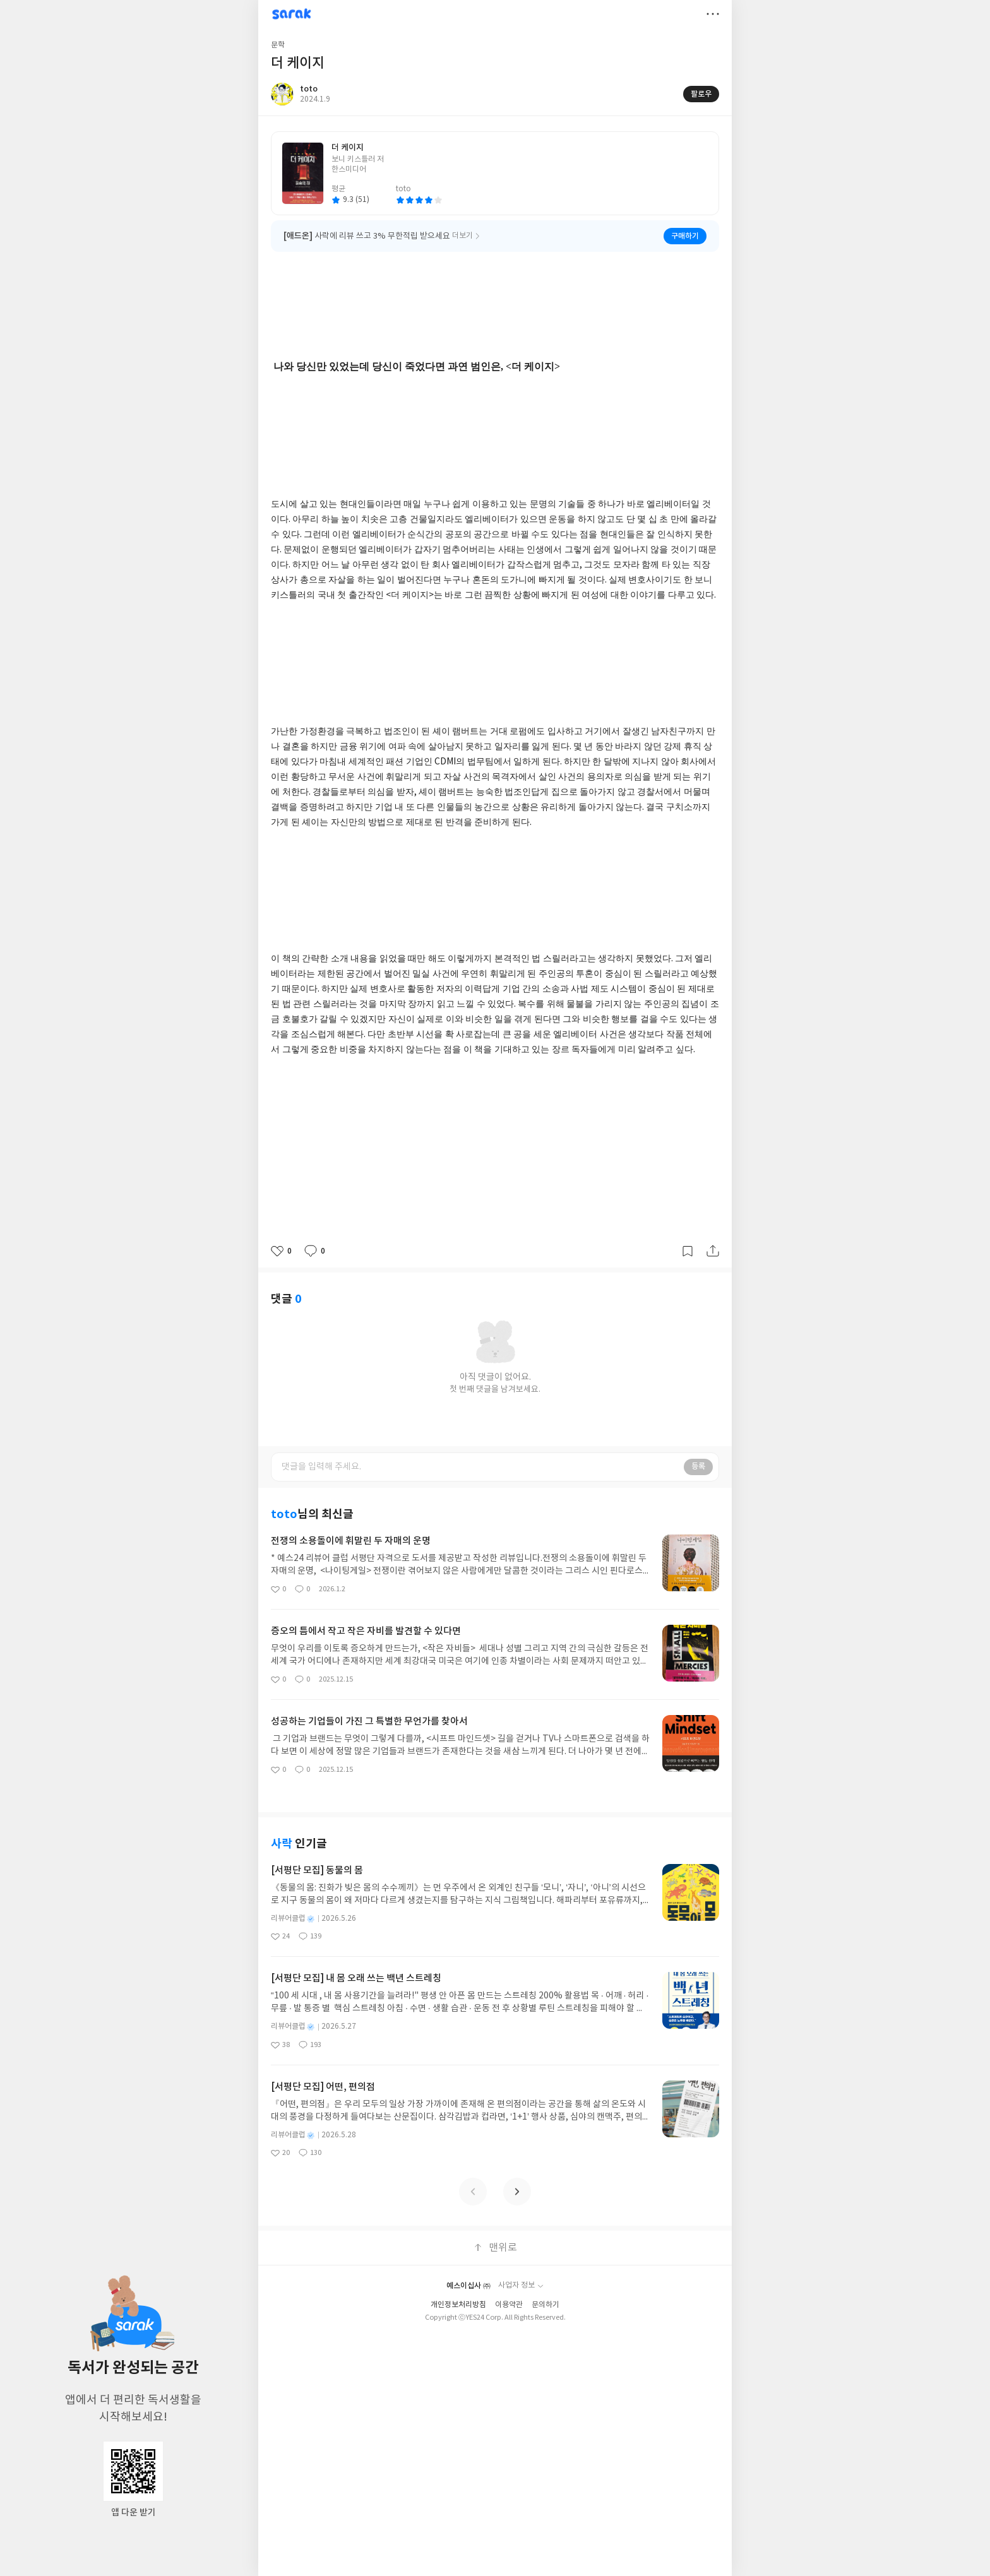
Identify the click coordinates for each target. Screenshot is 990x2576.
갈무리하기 (687, 1251)
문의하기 (545, 2286)
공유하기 (713, 1251)
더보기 (713, 14)
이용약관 (509, 2286)
